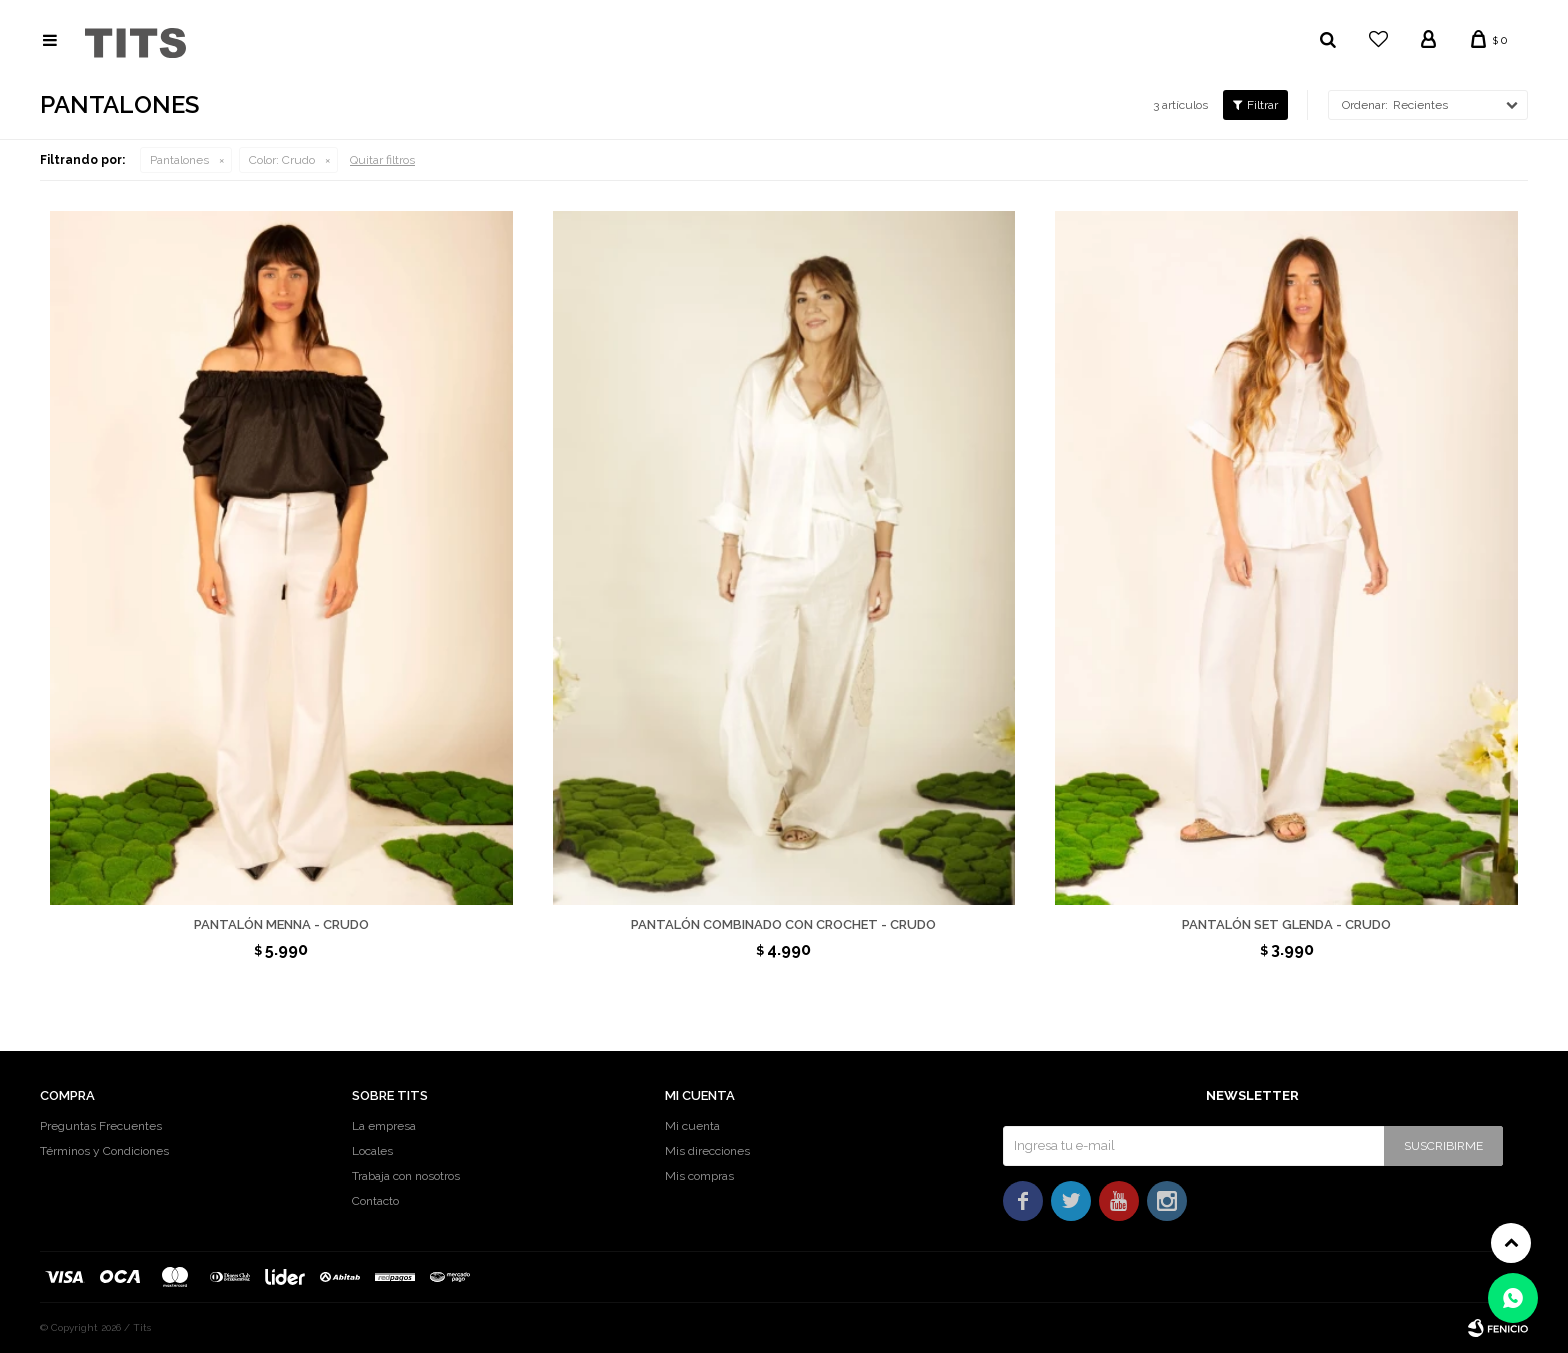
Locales (372, 1151)
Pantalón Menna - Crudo (281, 924)
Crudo (282, 160)
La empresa (384, 1126)
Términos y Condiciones (104, 1151)
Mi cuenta (692, 1126)
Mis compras (699, 1176)
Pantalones (179, 160)
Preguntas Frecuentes (101, 1126)
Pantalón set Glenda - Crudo (1286, 924)
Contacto (375, 1201)
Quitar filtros (382, 160)
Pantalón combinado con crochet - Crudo (783, 924)
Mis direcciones (707, 1151)
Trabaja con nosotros (406, 1176)
